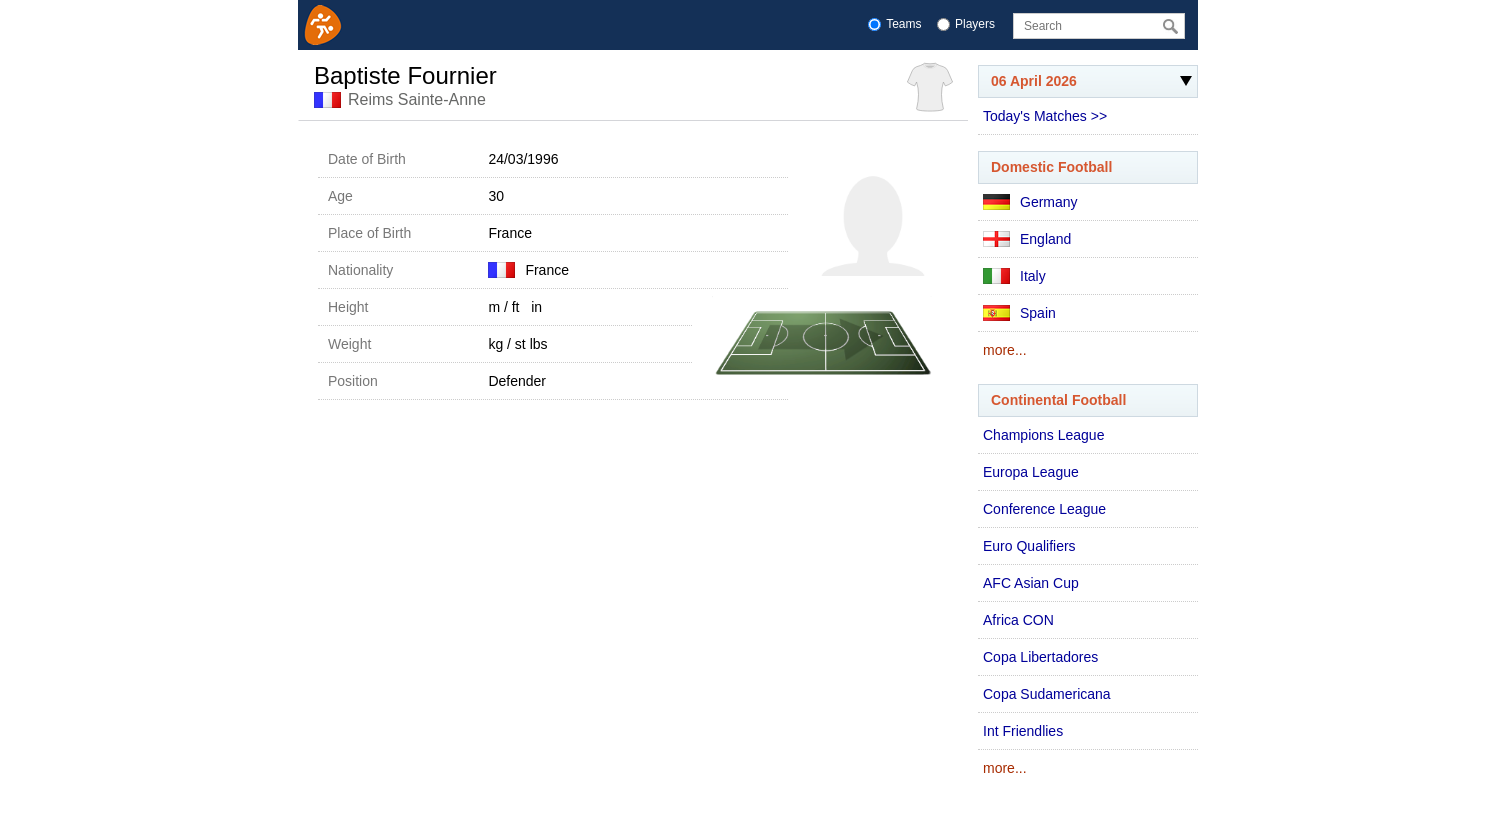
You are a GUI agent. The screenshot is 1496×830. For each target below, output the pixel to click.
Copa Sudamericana (1047, 694)
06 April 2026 (1085, 85)
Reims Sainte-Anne (417, 99)
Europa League (1031, 472)
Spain (1019, 313)
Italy (1014, 276)
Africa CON (1018, 620)
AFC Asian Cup (1031, 583)
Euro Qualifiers (1029, 546)
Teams (903, 24)
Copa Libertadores (1040, 657)
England (1027, 239)
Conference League (1044, 509)
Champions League (1043, 435)
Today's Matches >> (1045, 116)
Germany (1030, 202)
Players (975, 24)
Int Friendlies (1023, 731)
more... (1005, 350)
